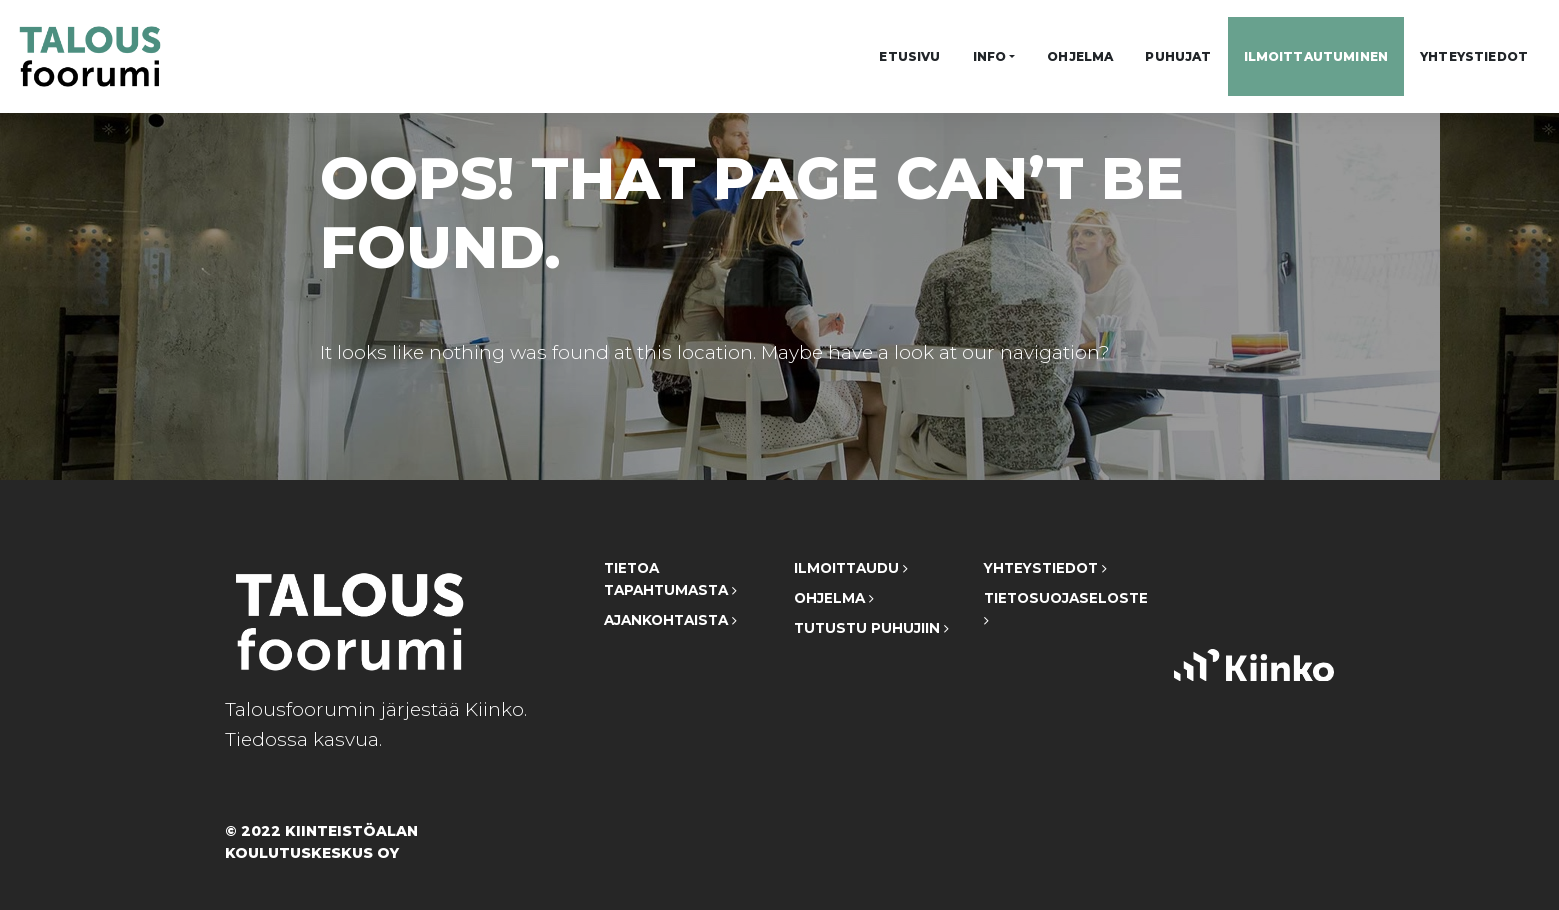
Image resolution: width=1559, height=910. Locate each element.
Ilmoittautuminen (1316, 56)
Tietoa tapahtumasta (670, 579)
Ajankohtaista (670, 620)
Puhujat (1178, 56)
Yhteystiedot (1474, 56)
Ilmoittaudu (851, 568)
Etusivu (909, 56)
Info (990, 56)
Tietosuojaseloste (1064, 608)
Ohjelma (1080, 56)
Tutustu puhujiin (871, 628)
